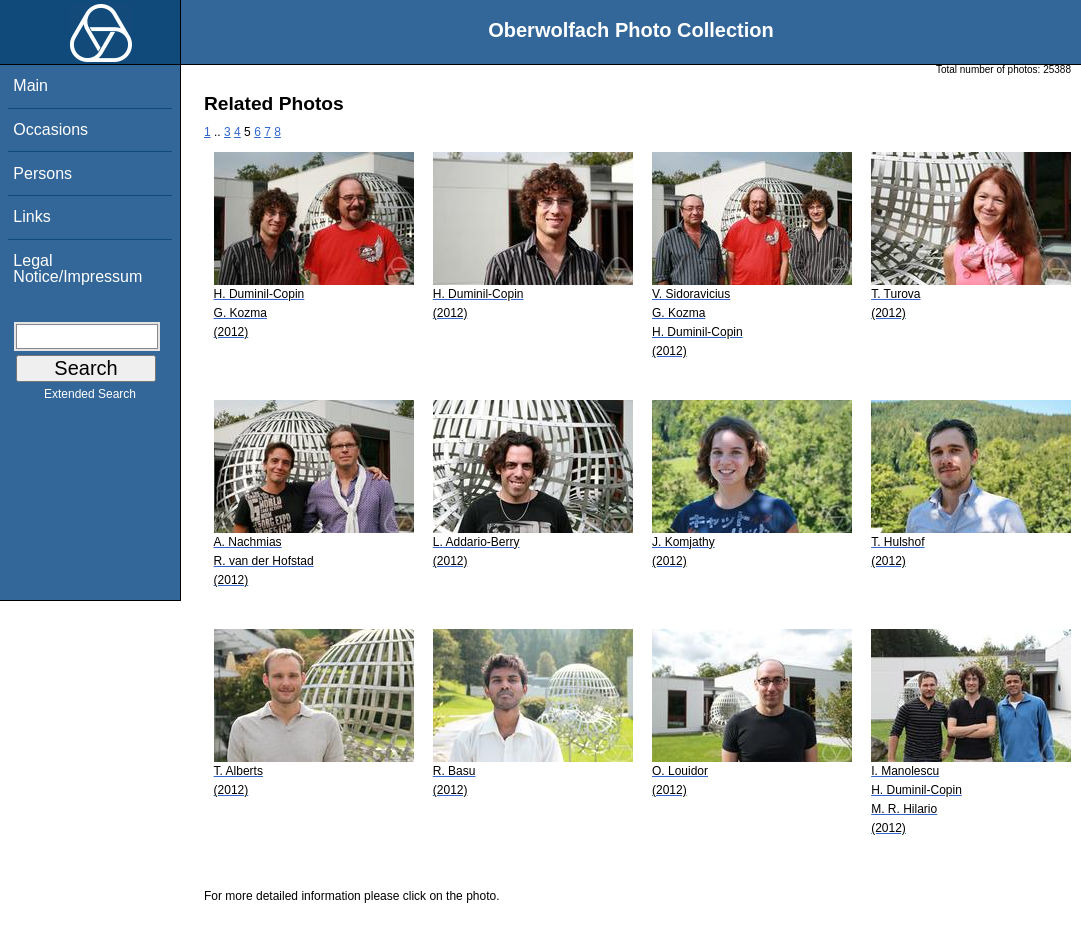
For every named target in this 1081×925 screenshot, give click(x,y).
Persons (42, 173)
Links (31, 216)
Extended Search (90, 398)
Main (30, 85)
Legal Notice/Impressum (77, 268)
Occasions (50, 129)
